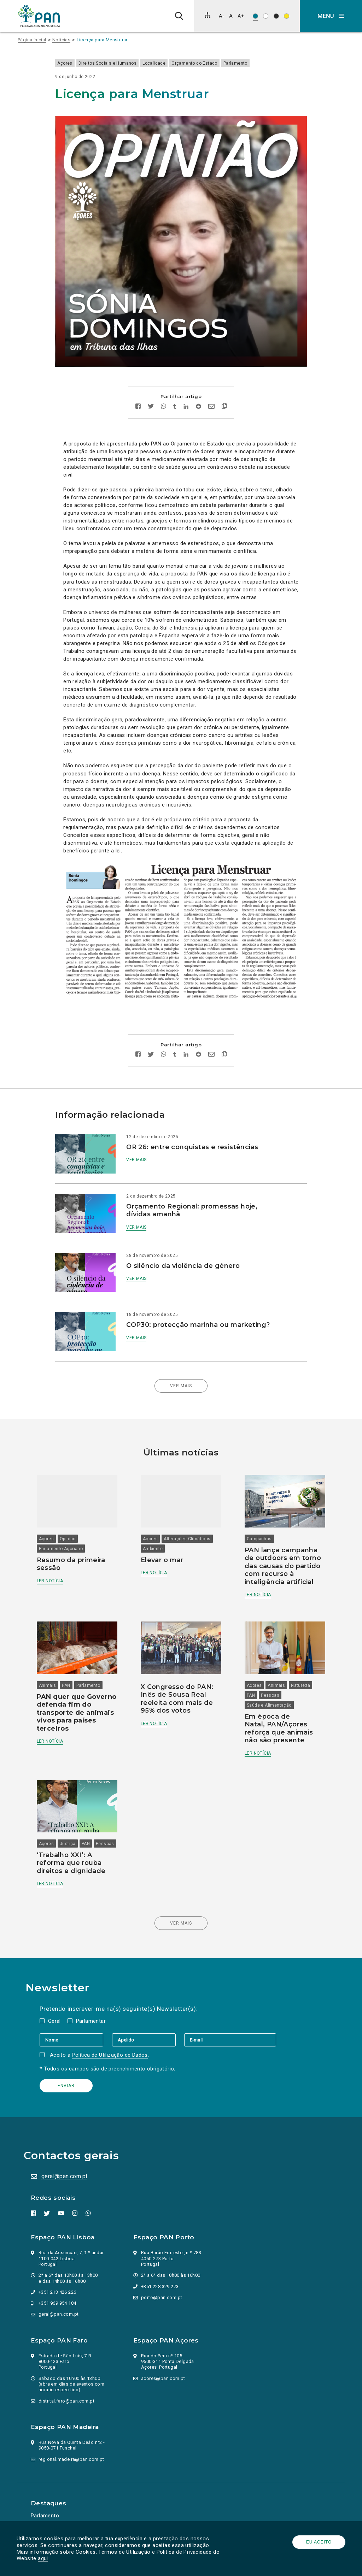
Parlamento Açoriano (65, 1520)
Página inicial (32, 39)
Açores (72, 63)
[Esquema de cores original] (255, 16)
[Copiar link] (224, 391)
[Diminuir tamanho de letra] (221, 16)
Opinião (72, 1510)
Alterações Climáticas (188, 1510)
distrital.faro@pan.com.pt (67, 2379)
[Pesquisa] (179, 16)
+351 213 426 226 (58, 2270)
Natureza (299, 1655)
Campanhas (257, 1510)
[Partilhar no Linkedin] (186, 391)
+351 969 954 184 (58, 2281)
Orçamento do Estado (203, 63)
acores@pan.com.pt (164, 2356)
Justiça (72, 1811)
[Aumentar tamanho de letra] (241, 16)
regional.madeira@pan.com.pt (72, 2437)
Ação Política (48, 2504)
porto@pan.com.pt (162, 2275)
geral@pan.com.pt (65, 2154)
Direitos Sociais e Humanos (116, 63)
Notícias (61, 39)
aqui (44, 2558)
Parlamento (244, 63)
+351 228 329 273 (161, 2264)
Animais (52, 1655)
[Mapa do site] (207, 15)
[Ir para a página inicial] (39, 16)
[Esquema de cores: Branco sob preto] (276, 16)
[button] (331, 16)
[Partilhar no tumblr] (175, 391)
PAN (71, 1655)
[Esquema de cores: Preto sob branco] (265, 16)
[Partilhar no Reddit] (198, 391)
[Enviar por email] (211, 391)
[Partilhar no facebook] (138, 391)
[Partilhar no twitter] (150, 391)
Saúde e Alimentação (267, 1675)
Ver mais (140, 1143)
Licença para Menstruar (102, 39)
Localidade (162, 63)
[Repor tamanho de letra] (230, 16)
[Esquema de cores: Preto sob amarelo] (286, 16)
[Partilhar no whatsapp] (163, 391)
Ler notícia (54, 1552)
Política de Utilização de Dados (112, 2033)
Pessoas (268, 1665)
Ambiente (154, 1520)
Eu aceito (318, 2542)
